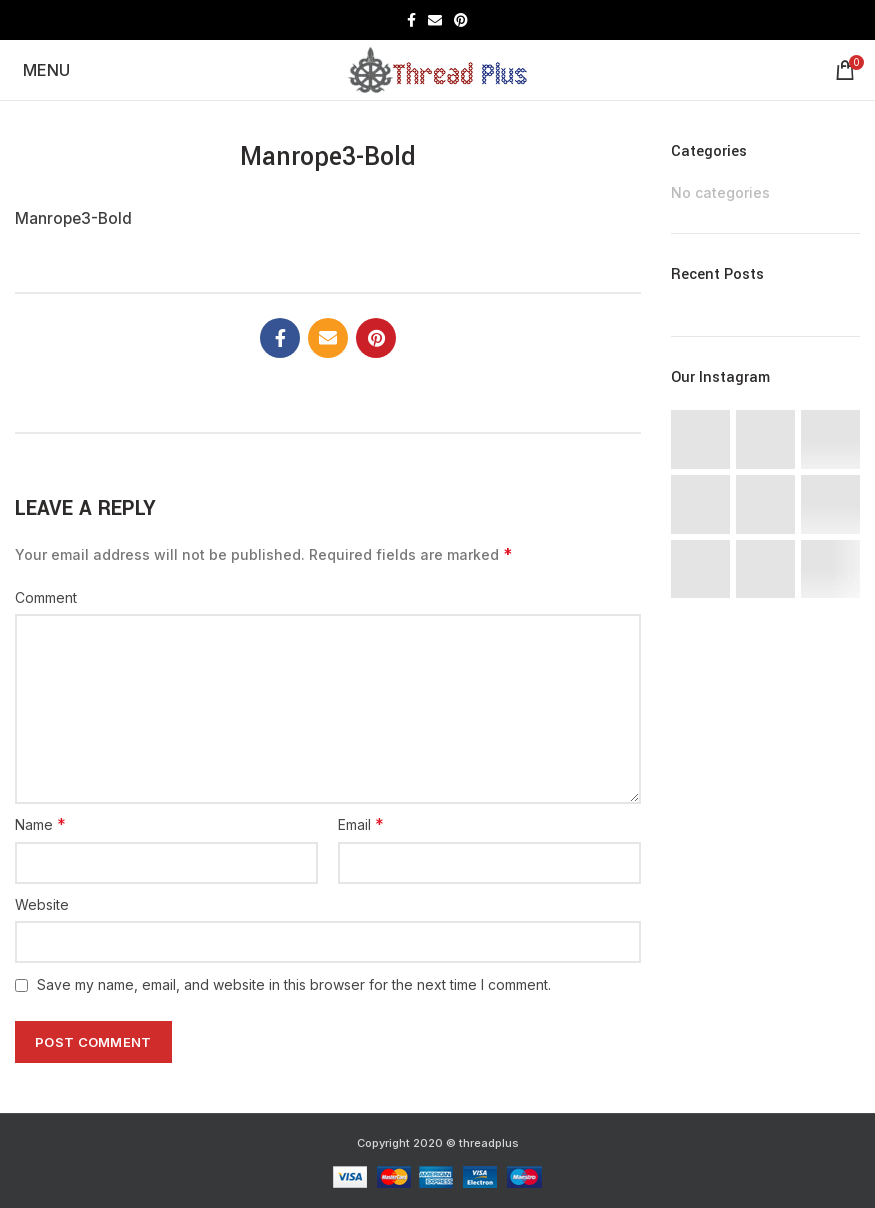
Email (361, 824)
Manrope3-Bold (73, 218)
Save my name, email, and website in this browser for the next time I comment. (294, 984)
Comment (46, 597)
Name (40, 824)
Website (42, 904)
